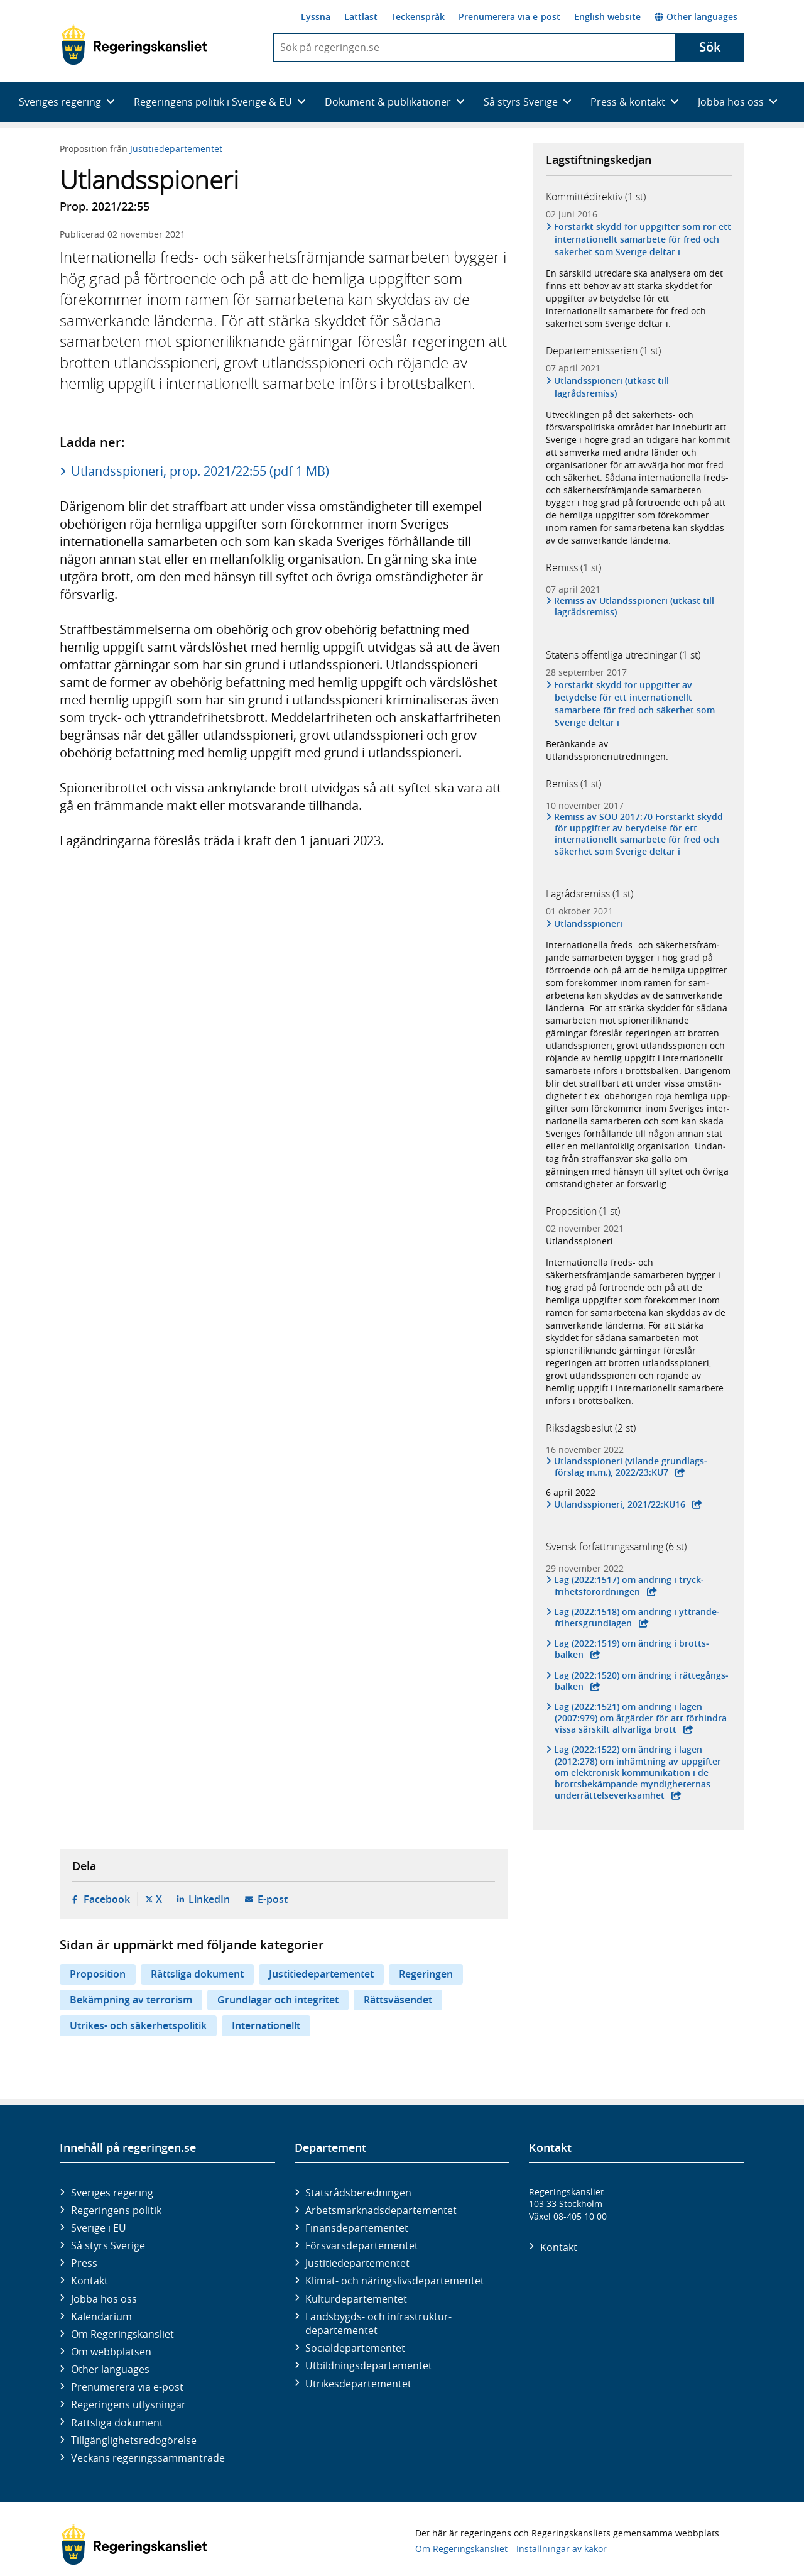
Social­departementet (355, 2348)
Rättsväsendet (398, 2000)
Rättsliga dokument (197, 1974)
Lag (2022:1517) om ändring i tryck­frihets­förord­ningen (629, 1585)
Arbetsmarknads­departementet (381, 2210)
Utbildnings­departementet (368, 2365)
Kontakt (89, 2281)
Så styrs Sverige (108, 2245)
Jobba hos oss (104, 2299)
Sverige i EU (98, 2228)
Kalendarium (101, 2316)
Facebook (107, 1899)
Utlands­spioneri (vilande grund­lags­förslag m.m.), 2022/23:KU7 (631, 1466)
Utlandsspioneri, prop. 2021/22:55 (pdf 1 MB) (200, 471)
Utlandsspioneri (588, 923)
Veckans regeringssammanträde (148, 2458)
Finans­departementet (356, 2228)
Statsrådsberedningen (358, 2193)
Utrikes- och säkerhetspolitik (138, 2025)
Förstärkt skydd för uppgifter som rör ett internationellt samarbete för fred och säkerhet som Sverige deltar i (643, 239)
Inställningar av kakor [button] (561, 2549)
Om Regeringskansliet (122, 2334)
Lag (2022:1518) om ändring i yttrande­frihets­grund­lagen (637, 1617)
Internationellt (266, 2025)
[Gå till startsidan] (134, 44)
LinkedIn (209, 1899)
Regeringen (426, 1974)
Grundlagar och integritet (278, 2000)
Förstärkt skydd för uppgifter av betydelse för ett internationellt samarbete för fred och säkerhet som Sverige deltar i (635, 703)
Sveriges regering (112, 2193)
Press (84, 2263)
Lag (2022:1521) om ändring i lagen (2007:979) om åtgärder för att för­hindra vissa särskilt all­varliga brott (641, 1718)
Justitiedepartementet (176, 149)
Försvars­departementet (361, 2245)
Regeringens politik (116, 2210)
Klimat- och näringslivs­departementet (394, 2281)
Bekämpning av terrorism (131, 2000)
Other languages (696, 17)
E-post (273, 1899)
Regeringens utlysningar (128, 2404)
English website (607, 17)
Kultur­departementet (356, 2299)
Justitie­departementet (357, 2263)
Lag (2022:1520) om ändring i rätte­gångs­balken (642, 1681)
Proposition (98, 1974)
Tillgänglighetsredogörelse (134, 2440)
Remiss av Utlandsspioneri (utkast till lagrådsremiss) (634, 606)
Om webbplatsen (111, 2352)
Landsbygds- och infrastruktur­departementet (378, 2323)
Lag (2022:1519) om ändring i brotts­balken (632, 1649)
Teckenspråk (418, 17)
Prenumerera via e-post (509, 17)
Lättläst (361, 17)
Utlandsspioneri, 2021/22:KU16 (620, 1504)
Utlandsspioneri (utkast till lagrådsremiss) (612, 387)
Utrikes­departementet (358, 2384)
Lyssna (315, 17)
